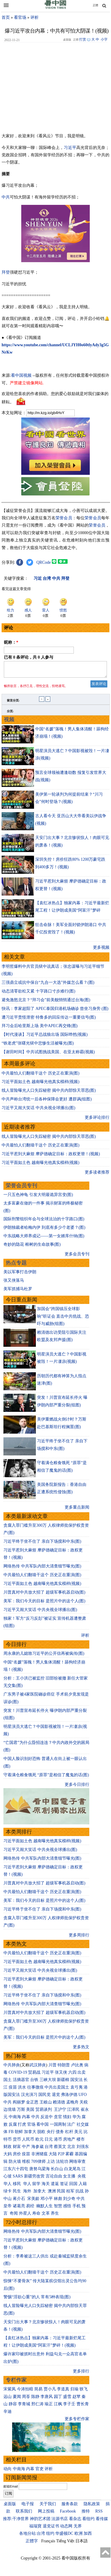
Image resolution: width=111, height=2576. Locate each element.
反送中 (46, 2119)
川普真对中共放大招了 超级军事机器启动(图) (44, 1595)
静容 (13, 2406)
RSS (99, 2514)
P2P (61, 2156)
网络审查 (77, 2164)
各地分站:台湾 (32, 2536)
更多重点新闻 (77, 1510)
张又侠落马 (13, 1283)
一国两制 (58, 2127)
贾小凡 (50, 2391)
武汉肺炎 (37, 2067)
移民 (17, 2186)
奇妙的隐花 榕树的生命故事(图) (32, 1247)
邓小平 (46, 2201)
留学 (36, 2186)
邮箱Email (10, 2489)
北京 (71, 2149)
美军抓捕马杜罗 (17, 1291)
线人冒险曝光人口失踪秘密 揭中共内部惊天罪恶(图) (49, 1093)
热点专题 (16, 1265)
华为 (76, 2119)
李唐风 (46, 2399)
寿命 (36, 2216)
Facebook (68, 2514)
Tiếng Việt (65, 2543)
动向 (7, 2471)
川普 (52, 2067)
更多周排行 (79, 1937)
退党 (56, 2097)
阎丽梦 (19, 2105)
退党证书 (51, 2529)
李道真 (63, 2391)
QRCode (44, 562)
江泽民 (73, 2112)
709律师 (38, 2164)
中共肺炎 (11, 2067)
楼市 (81, 2142)
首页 (6, 17)
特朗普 (64, 2067)
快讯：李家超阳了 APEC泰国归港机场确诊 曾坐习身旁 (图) (55, 1011)
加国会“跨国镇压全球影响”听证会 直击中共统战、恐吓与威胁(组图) (63, 1319)
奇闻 (14, 2216)
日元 (49, 2142)
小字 (104, 39)
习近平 (70, 147)
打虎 (22, 2127)
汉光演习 (29, 2097)
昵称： (11, 642)
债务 (60, 2134)
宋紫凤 (9, 2391)
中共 (6, 197)
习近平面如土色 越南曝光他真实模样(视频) (40, 1084)
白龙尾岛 (72, 2171)
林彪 (58, 2201)
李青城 (24, 2406)
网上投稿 (46, 2514)
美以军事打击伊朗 (19, 1274)
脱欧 (41, 2134)
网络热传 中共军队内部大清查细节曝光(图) (42, 1569)
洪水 (22, 2090)
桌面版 (10, 2506)
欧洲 (78, 2536)
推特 (86, 2514)
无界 (78, 2529)
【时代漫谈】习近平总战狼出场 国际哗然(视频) (45, 1037)
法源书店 (59, 2521)
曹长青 (83, 2406)
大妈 (7, 2156)
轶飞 (83, 2391)
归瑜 (74, 2391)
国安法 (76, 2082)
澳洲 (52, 2193)
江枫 (58, 2406)
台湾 (49, 2149)
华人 (7, 2186)
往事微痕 (35, 2090)
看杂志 (75, 2521)
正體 (95, 5)
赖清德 (59, 2105)
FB (11, 2134)
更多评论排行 (97, 1120)
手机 (76, 2208)
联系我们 (24, 2514)
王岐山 (46, 2105)
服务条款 (69, 2506)
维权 (26, 2164)
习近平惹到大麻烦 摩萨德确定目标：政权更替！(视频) (51, 1156)
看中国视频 (21, 375)
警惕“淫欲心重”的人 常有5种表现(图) (36, 2299)
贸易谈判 (44, 2112)
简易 (38, 2391)
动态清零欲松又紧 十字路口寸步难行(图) (38, 994)
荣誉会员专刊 (21, 1188)
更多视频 (101, 950)
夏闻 (17, 2399)
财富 (17, 2149)
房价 (17, 2156)
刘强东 (83, 2149)
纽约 (50, 2536)
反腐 (13, 2127)
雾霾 (69, 2156)
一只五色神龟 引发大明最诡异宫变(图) (38, 1197)
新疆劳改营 (34, 2179)
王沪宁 (60, 2112)
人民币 (28, 2142)
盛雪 (67, 2399)
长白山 (57, 2171)
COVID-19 (18, 2075)
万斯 (21, 2112)
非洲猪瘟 (39, 2156)
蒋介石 (19, 2201)
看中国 (42, 2127)
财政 (7, 2149)
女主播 (70, 2179)
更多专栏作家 (77, 2421)
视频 (9, 722)
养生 (55, 2216)
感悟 (67, 2208)
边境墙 (9, 2112)
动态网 (66, 2529)
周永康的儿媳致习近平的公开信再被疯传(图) (43, 1656)
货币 (17, 2142)
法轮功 (62, 2164)
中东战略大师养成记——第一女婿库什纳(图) (43, 1238)
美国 (30, 2112)
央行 (51, 2134)
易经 (30, 2208)
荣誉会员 (64, 518)
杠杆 (69, 2134)
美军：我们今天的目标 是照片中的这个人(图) (44, 1603)
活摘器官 (21, 2082)
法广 (71, 2127)
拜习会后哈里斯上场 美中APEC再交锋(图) (40, 1028)
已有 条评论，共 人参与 (28, 657)
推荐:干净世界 (16, 2521)
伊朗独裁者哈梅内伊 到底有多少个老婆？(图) (44, 1230)
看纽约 (88, 2521)
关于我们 (48, 2506)
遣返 (55, 2186)
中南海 (15, 2119)
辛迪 (7, 2414)
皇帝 (7, 2208)
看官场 (20, 17)
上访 (51, 2164)
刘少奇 (69, 2201)
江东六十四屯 (15, 2171)
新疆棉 (63, 2082)
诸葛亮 (19, 2208)
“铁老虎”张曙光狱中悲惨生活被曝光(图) (38, 1046)
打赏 (82, 39)
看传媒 (102, 2521)
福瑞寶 (35, 2529)
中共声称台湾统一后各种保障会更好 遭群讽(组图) (47, 1102)
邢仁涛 (37, 2406)
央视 (81, 2179)
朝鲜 (19, 2134)
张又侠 (61, 2075)
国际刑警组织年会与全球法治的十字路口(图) (43, 1221)
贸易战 (34, 2075)
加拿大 (30, 2134)
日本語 (81, 2543)
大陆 (53, 2156)
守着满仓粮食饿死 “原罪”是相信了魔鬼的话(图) (46, 1777)
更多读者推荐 (97, 1175)
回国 (73, 2186)
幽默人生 (44, 2208)
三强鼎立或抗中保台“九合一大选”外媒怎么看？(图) (48, 985)
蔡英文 (60, 2149)
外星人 (25, 2216)
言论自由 (54, 2179)
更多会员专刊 (77, 1256)
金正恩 (32, 2105)
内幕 (26, 2119)
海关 (46, 2186)
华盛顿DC (64, 2536)
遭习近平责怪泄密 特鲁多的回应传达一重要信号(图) (49, 1020)
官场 (31, 2127)
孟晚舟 (72, 2105)
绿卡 (7, 2193)
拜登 (6, 272)
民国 (61, 2193)
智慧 (58, 2208)
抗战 (79, 2193)
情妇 (67, 2119)
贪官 (58, 2119)
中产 (26, 2149)
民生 (17, 2193)
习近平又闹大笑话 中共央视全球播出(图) (38, 1110)
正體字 (32, 2543)
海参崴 (37, 2149)
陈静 (35, 2399)
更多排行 (81, 2374)
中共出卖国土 (57, 2090)
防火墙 (15, 2164)
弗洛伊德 (69, 2097)
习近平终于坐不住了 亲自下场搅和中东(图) (42, 1544)
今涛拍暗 (25, 2391)
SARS (18, 2179)
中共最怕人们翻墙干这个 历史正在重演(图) (40, 1076)
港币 (58, 2142)
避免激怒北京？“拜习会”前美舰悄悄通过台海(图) (46, 1002)
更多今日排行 (77, 1787)
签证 (64, 2186)
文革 (46, 2216)
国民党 (44, 2097)
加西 (88, 2536)
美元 (78, 2134)
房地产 (69, 2142)
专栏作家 (16, 2383)
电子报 (27, 2506)
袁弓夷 (76, 2090)
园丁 (58, 2399)
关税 (83, 2105)
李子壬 (69, 2406)
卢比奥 (77, 2067)
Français (48, 2543)
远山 (7, 2399)
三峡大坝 (48, 2082)
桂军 (70, 2193)
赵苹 (76, 2399)
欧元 (39, 2142)
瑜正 (49, 2406)
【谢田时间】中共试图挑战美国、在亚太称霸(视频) (48, 1054)
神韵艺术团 (40, 2521)
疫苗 (13, 2090)
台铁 (34, 2082)
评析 (34, 17)
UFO (83, 2097)
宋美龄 (33, 2201)
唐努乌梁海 (39, 2171)
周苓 (26, 2399)
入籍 (83, 2186)
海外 (27, 2193)
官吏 (39, 2471)
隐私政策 (92, 2506)
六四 (72, 2075)
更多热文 (81, 2049)
